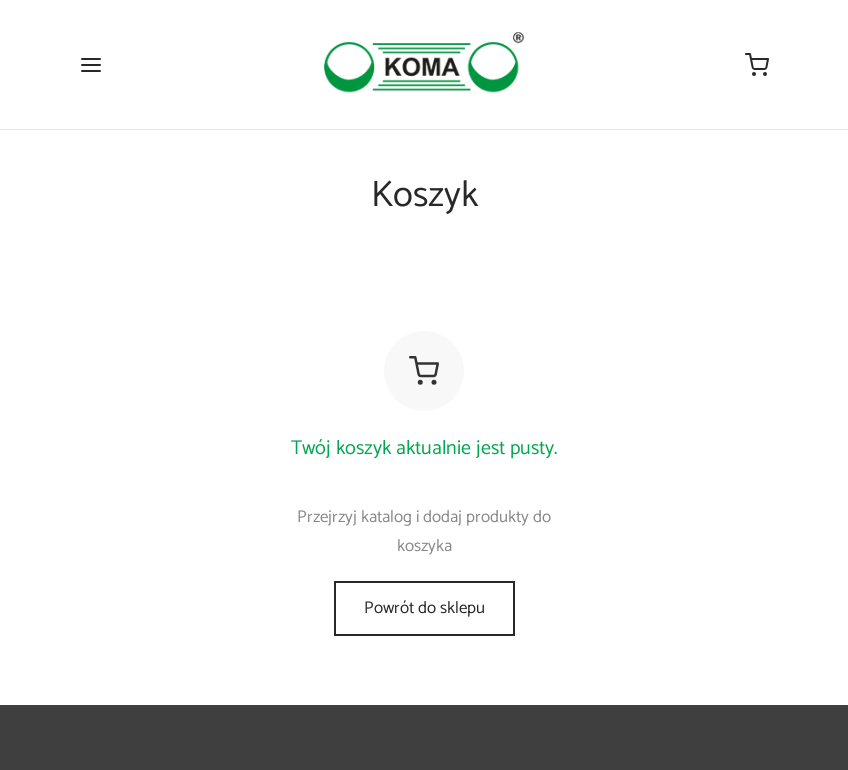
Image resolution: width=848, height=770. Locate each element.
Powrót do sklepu (424, 608)
